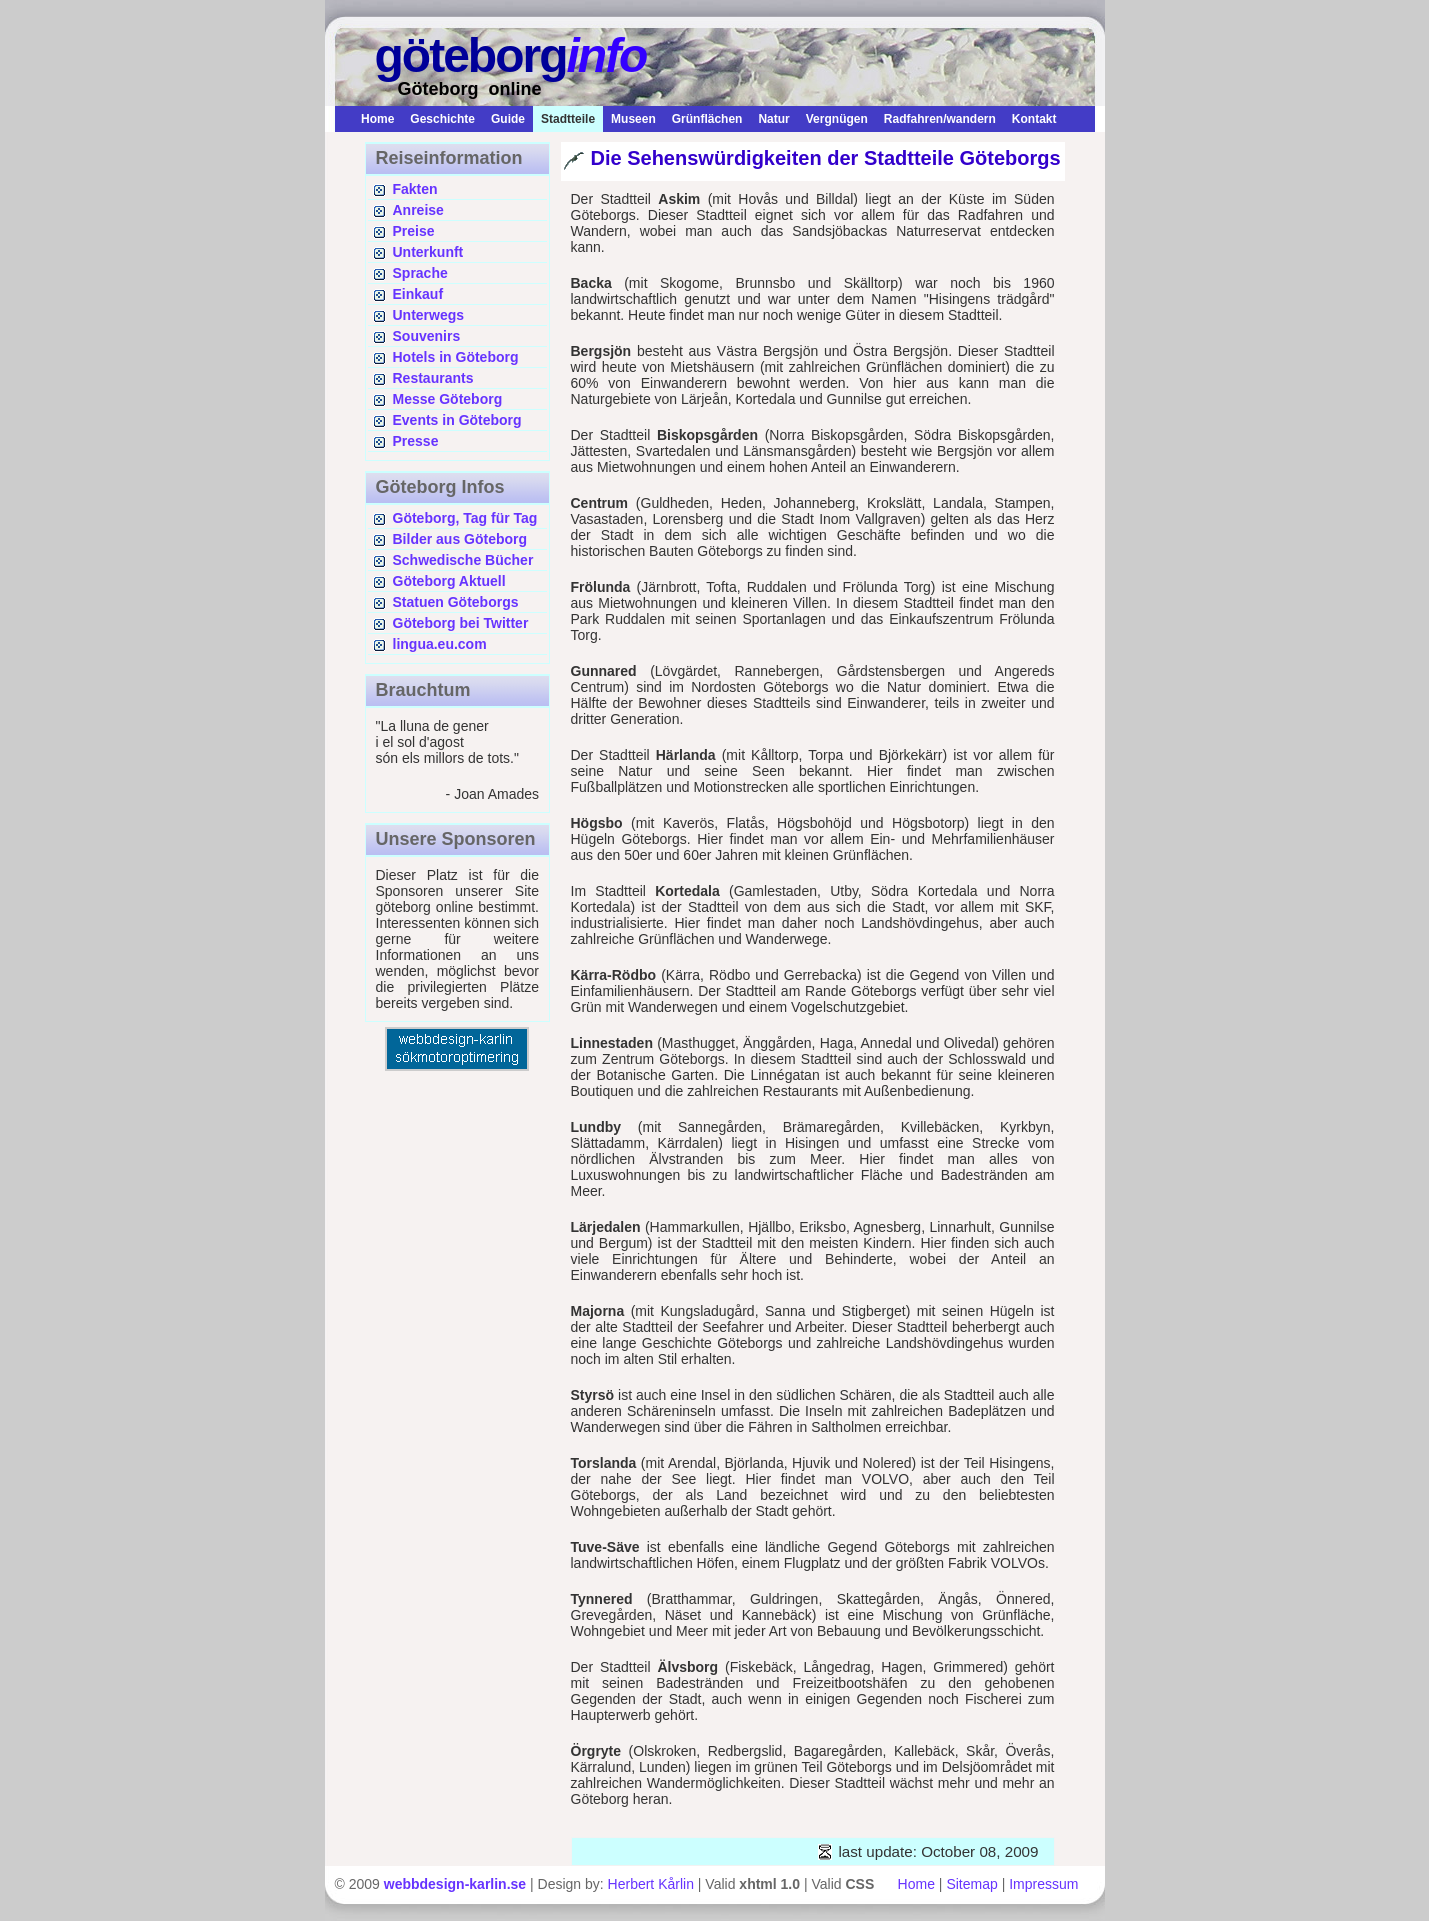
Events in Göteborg (457, 420)
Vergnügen (837, 119)
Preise (414, 231)
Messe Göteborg (448, 399)
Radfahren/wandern (940, 119)
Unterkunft (428, 252)
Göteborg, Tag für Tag (465, 518)
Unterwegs (429, 315)
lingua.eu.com (440, 644)
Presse (416, 441)
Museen (633, 119)
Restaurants (433, 378)
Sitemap (971, 1884)
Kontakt (1034, 119)
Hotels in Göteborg (456, 357)
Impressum (1043, 1884)
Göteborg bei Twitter (461, 623)
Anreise (418, 210)
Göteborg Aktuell (449, 581)
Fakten (415, 189)
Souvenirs (427, 336)
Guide (508, 119)
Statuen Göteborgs (456, 602)
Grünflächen (707, 119)
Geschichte (442, 119)
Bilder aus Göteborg (460, 539)
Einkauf (418, 294)
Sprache (420, 273)
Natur (773, 119)
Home (377, 119)
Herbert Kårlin (651, 1884)
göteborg (511, 55)
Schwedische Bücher (463, 560)
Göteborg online (470, 89)
